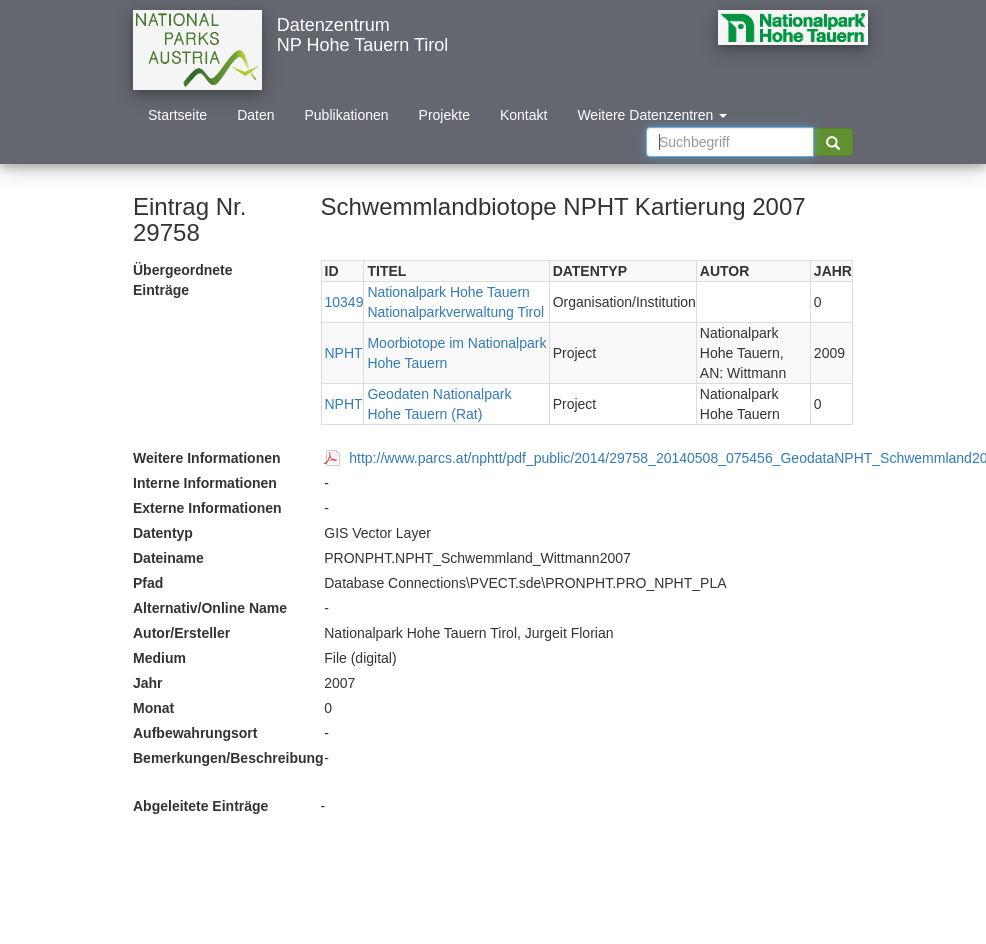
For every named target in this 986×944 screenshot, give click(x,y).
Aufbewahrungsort (195, 733)
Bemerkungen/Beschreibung (221, 758)
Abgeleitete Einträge (200, 806)
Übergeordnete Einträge (183, 280)
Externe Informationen (207, 508)
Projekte (444, 115)
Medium (159, 658)
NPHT (344, 353)
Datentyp (163, 533)
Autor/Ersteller (181, 633)
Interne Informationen (205, 483)
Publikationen (347, 115)
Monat (153, 708)
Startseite (177, 115)
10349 (344, 302)
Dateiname (168, 558)
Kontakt (523, 115)
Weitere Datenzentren (652, 115)
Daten (255, 115)
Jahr (148, 683)
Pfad (148, 583)
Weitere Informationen (207, 458)
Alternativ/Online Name (210, 608)
